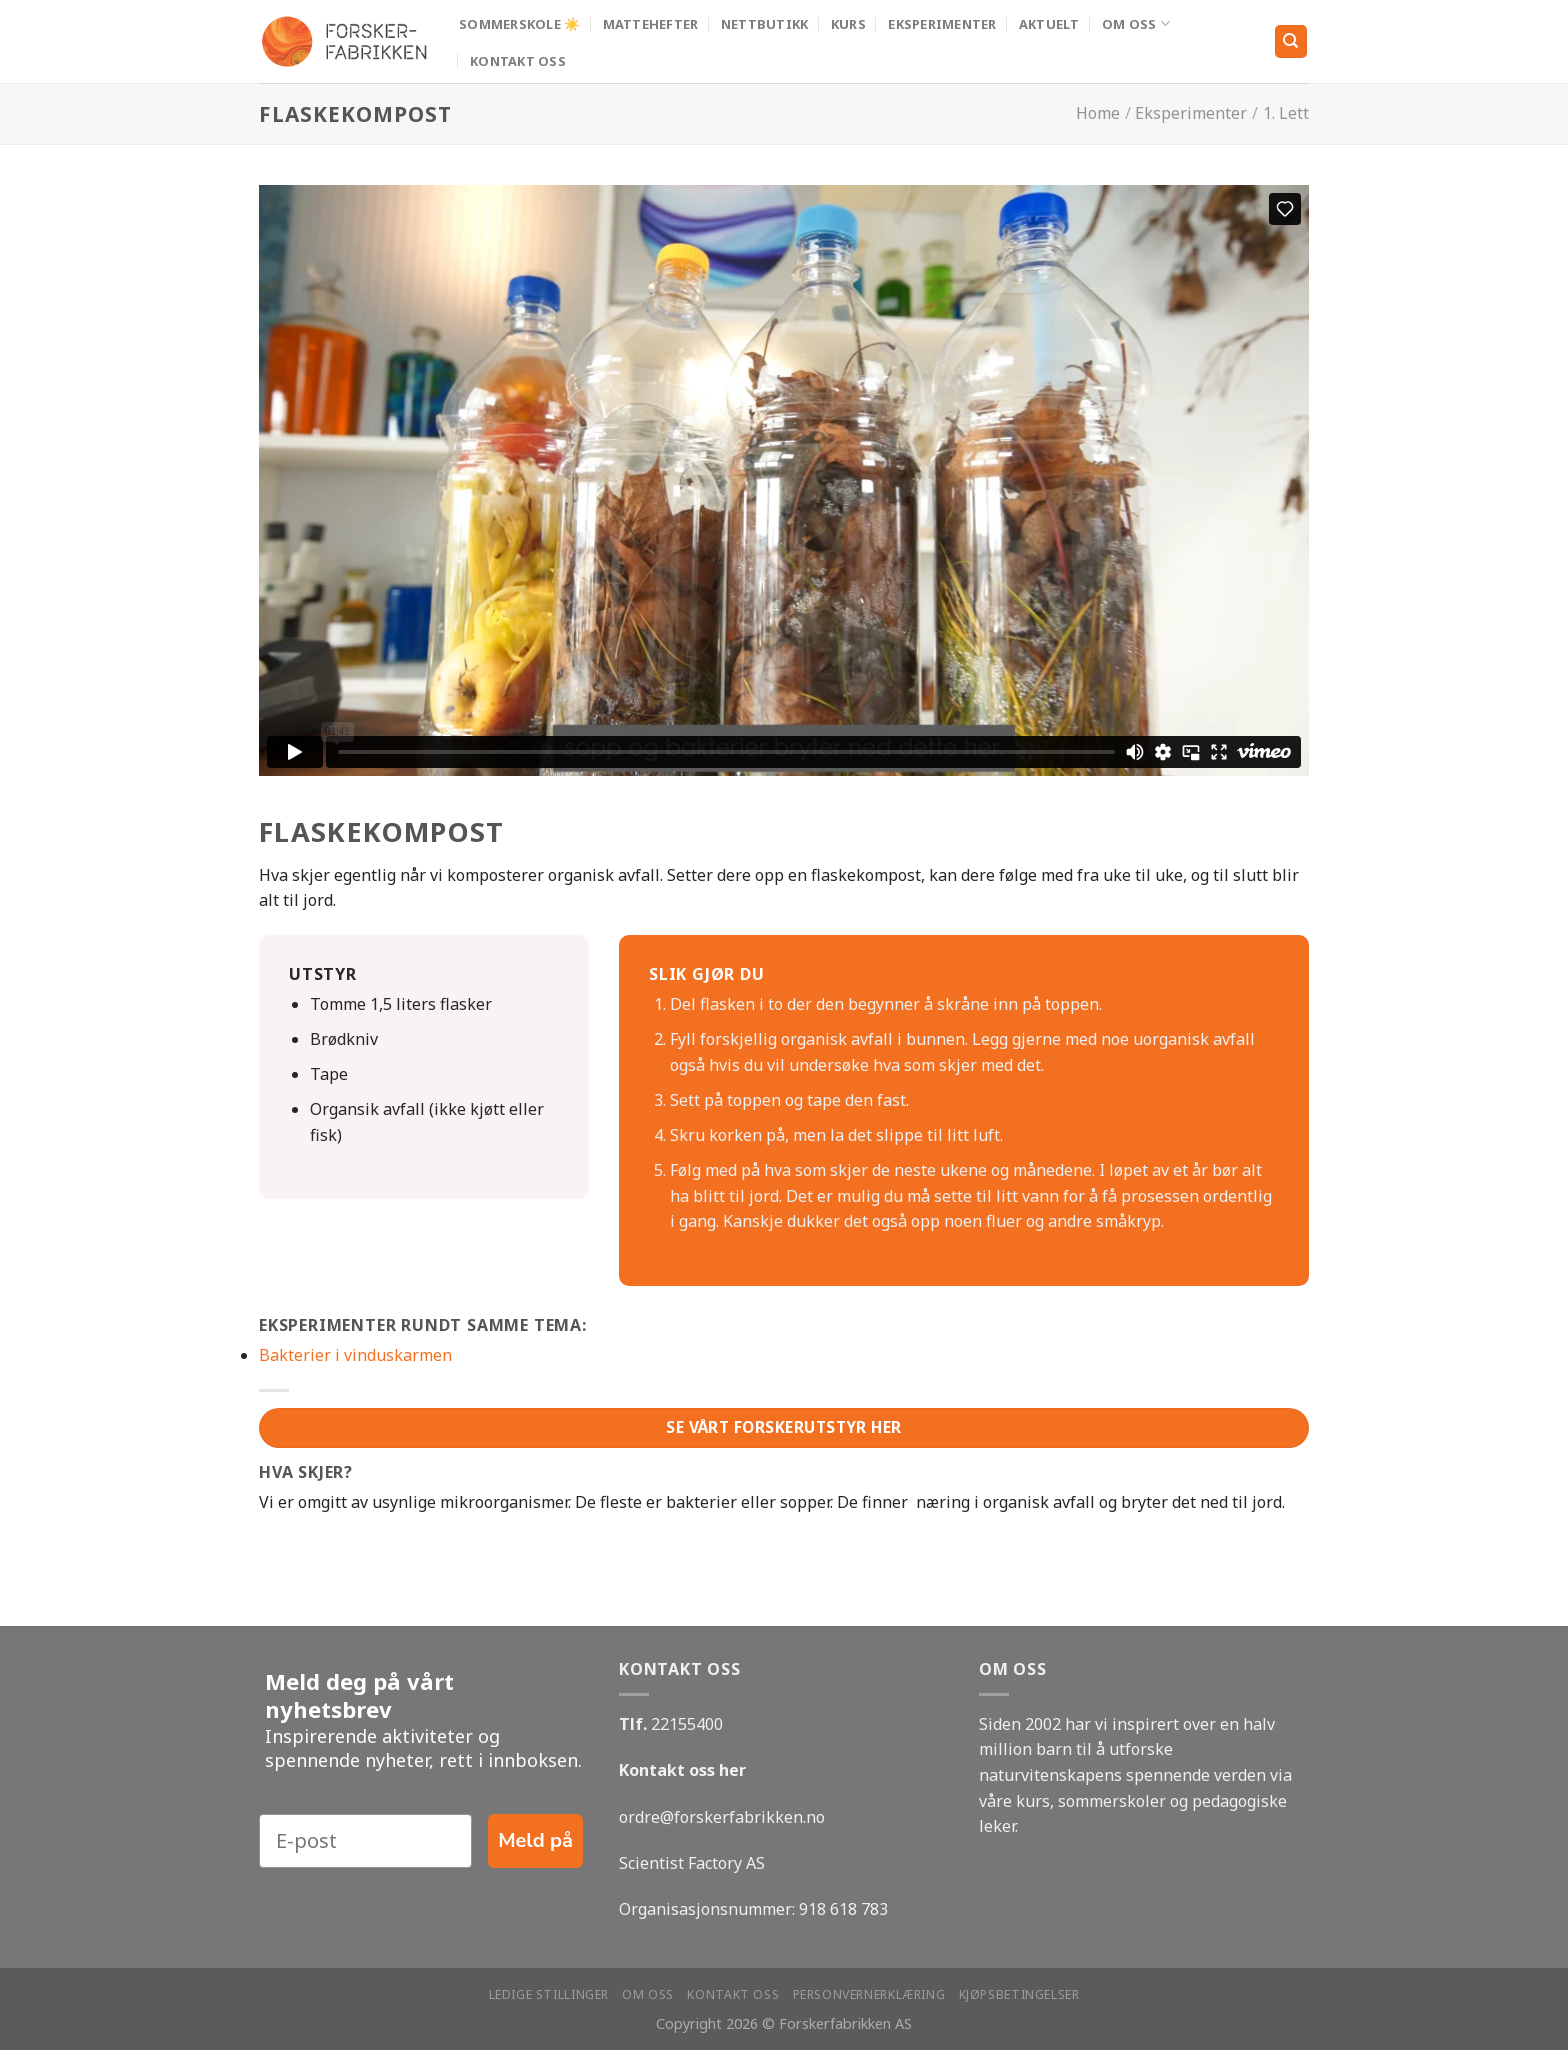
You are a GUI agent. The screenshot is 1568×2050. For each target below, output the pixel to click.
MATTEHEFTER (651, 24)
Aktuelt (1049, 24)
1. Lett (1286, 113)
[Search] (1291, 41)
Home (1098, 113)
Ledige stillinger (549, 1994)
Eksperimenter (942, 24)
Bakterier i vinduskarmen (355, 1355)
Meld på (535, 1840)
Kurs (848, 24)
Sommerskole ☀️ (519, 24)
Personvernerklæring (869, 1994)
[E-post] (365, 1841)
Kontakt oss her (682, 1770)
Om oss (1136, 23)
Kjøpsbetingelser (1019, 1994)
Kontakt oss (518, 61)
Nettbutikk (765, 24)
